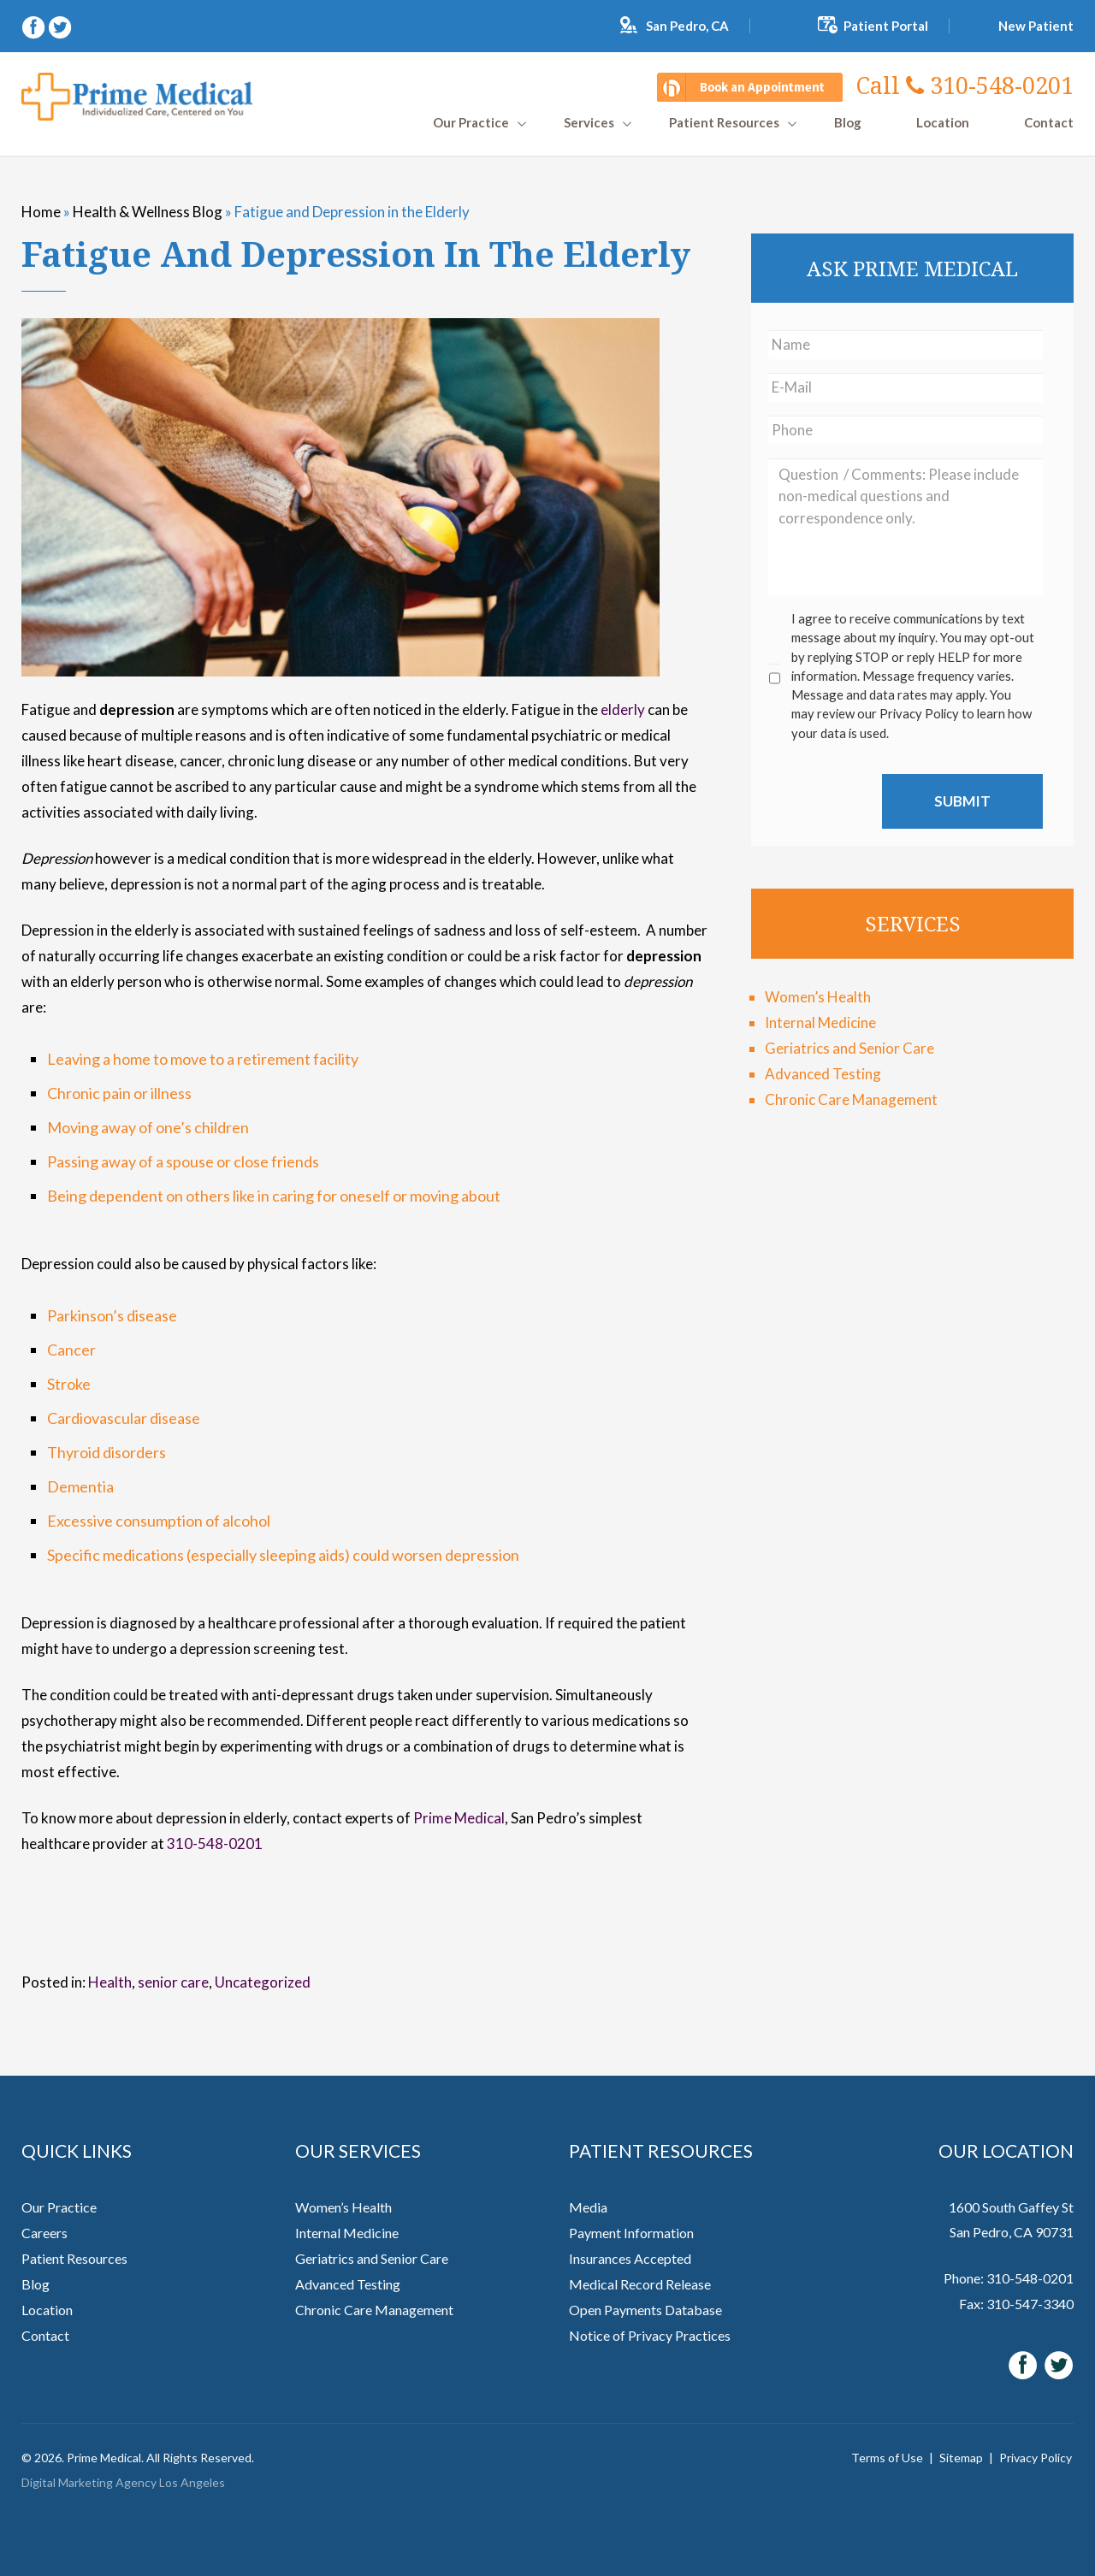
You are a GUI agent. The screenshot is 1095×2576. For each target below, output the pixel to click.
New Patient (1036, 25)
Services (589, 122)
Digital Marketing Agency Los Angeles (123, 2482)
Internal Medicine (820, 1022)
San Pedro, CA (687, 25)
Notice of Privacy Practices (650, 2335)
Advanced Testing (823, 1074)
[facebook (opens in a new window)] (34, 25)
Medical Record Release (640, 2284)
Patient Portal (885, 25)
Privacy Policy (1035, 2457)
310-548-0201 (964, 85)
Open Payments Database (645, 2309)
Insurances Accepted (630, 2258)
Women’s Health (818, 997)
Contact (1049, 122)
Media (588, 2207)
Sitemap (961, 2457)
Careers (44, 2232)
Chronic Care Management (851, 1099)
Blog (847, 122)
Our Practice (471, 122)
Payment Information (631, 2232)
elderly (623, 709)
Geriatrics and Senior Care (849, 1048)
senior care (173, 1982)
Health (110, 1982)
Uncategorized (263, 1982)
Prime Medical (459, 1818)
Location (942, 122)
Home (41, 212)
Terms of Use (887, 2457)
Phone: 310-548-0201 (1009, 2278)
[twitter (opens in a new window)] (60, 25)
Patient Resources (724, 122)
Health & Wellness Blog (147, 212)
